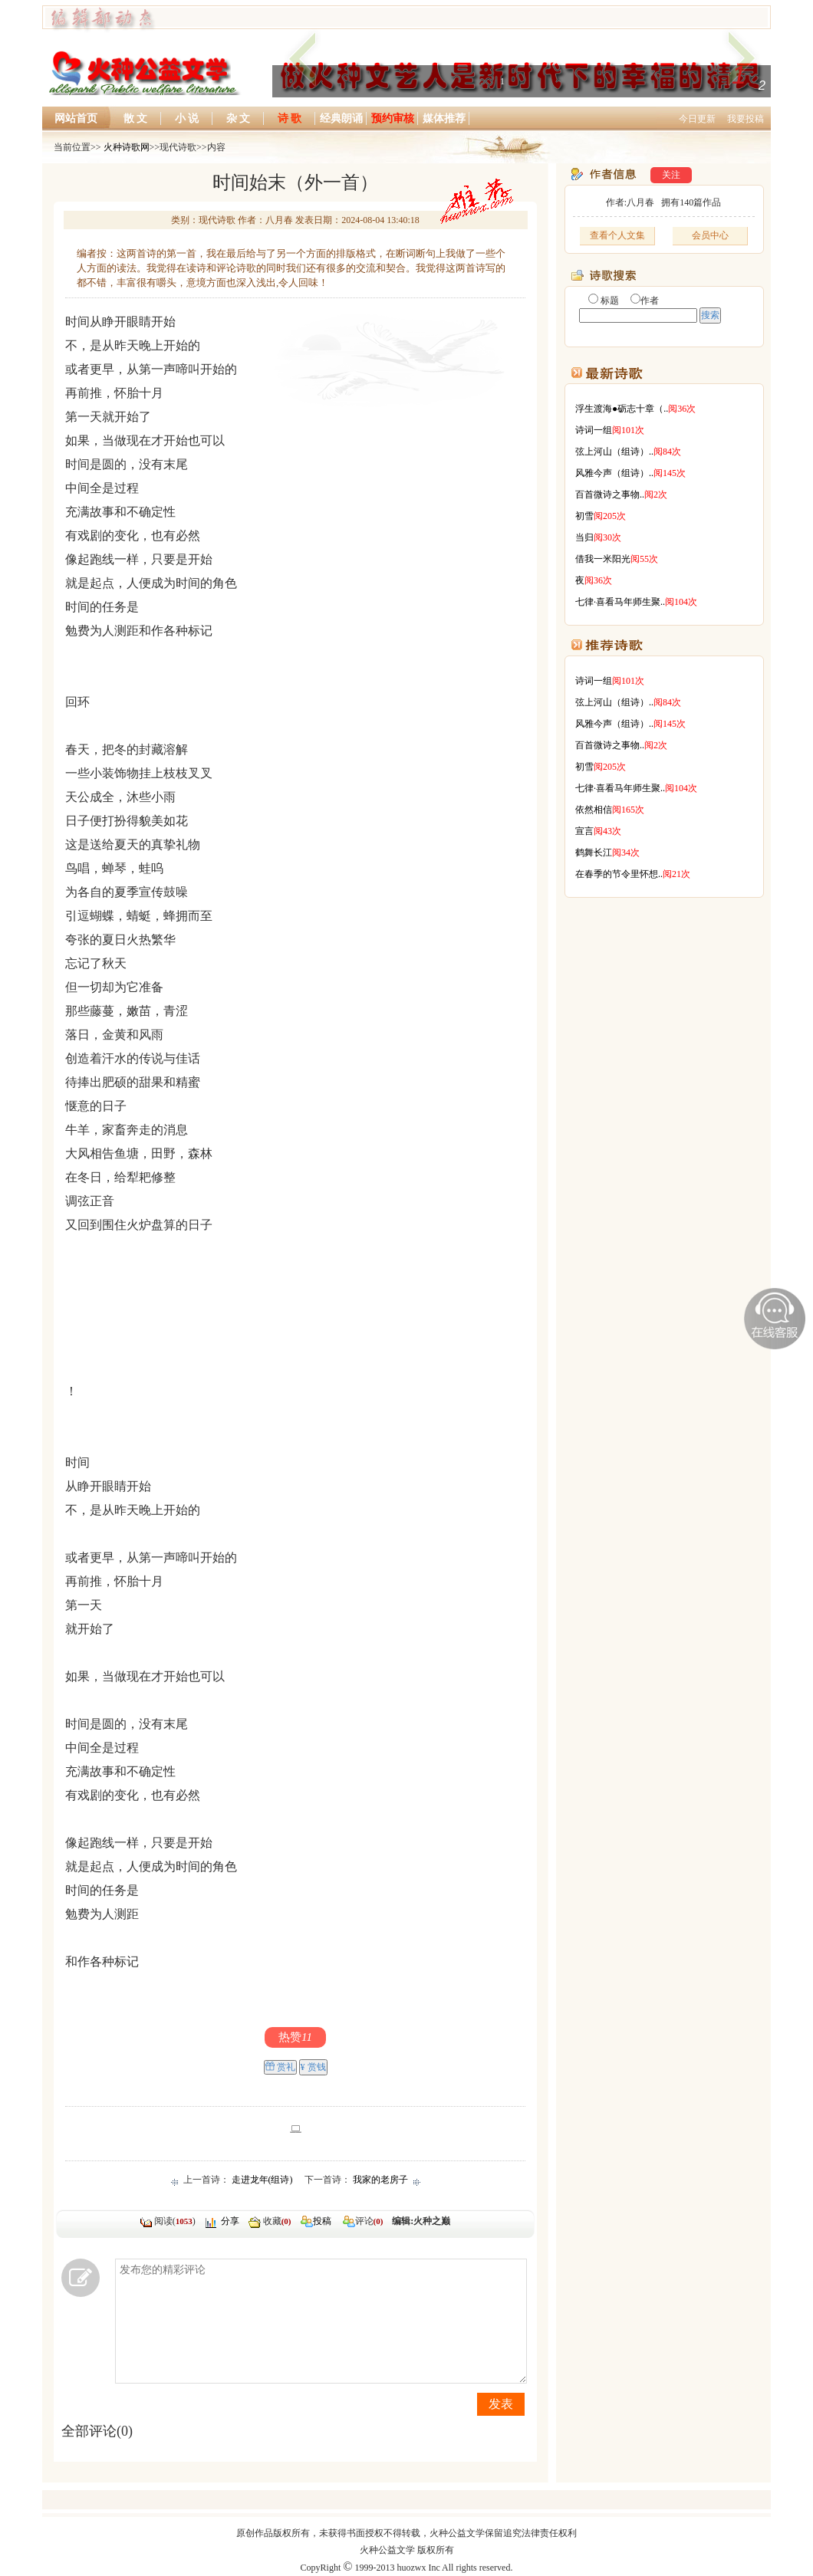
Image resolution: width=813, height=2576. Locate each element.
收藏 (277, 2221)
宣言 (584, 831)
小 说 (187, 118)
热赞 (295, 2037)
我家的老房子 (380, 2179)
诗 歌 (290, 118)
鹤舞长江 (593, 852)
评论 (357, 2221)
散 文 (135, 118)
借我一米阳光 (602, 559)
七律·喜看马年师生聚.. (620, 601)
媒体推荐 (444, 118)
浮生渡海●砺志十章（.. (621, 408)
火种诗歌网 (127, 147)
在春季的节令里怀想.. (619, 874)
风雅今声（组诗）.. (614, 473)
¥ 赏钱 (313, 2067)
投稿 (322, 2221)
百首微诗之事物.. (609, 494)
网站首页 (75, 118)
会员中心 (710, 235)
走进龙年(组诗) (262, 2179)
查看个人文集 (617, 235)
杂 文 (238, 118)
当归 (584, 537)
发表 (501, 2403)
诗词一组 (593, 430)
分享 (230, 2221)
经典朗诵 (341, 118)
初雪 (584, 516)
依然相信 (593, 809)
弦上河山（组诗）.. (614, 451)
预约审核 (392, 118)
